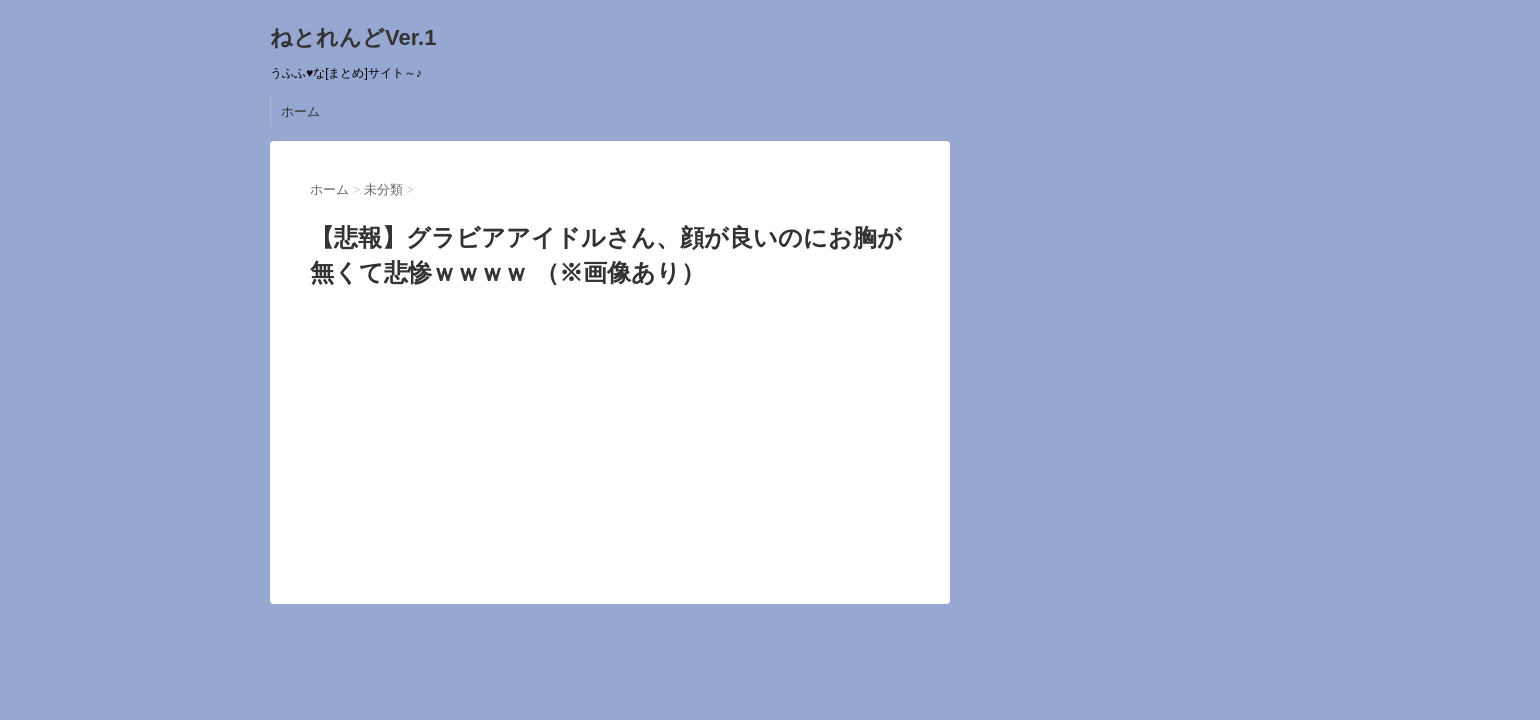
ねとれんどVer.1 (353, 37)
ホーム (300, 111)
